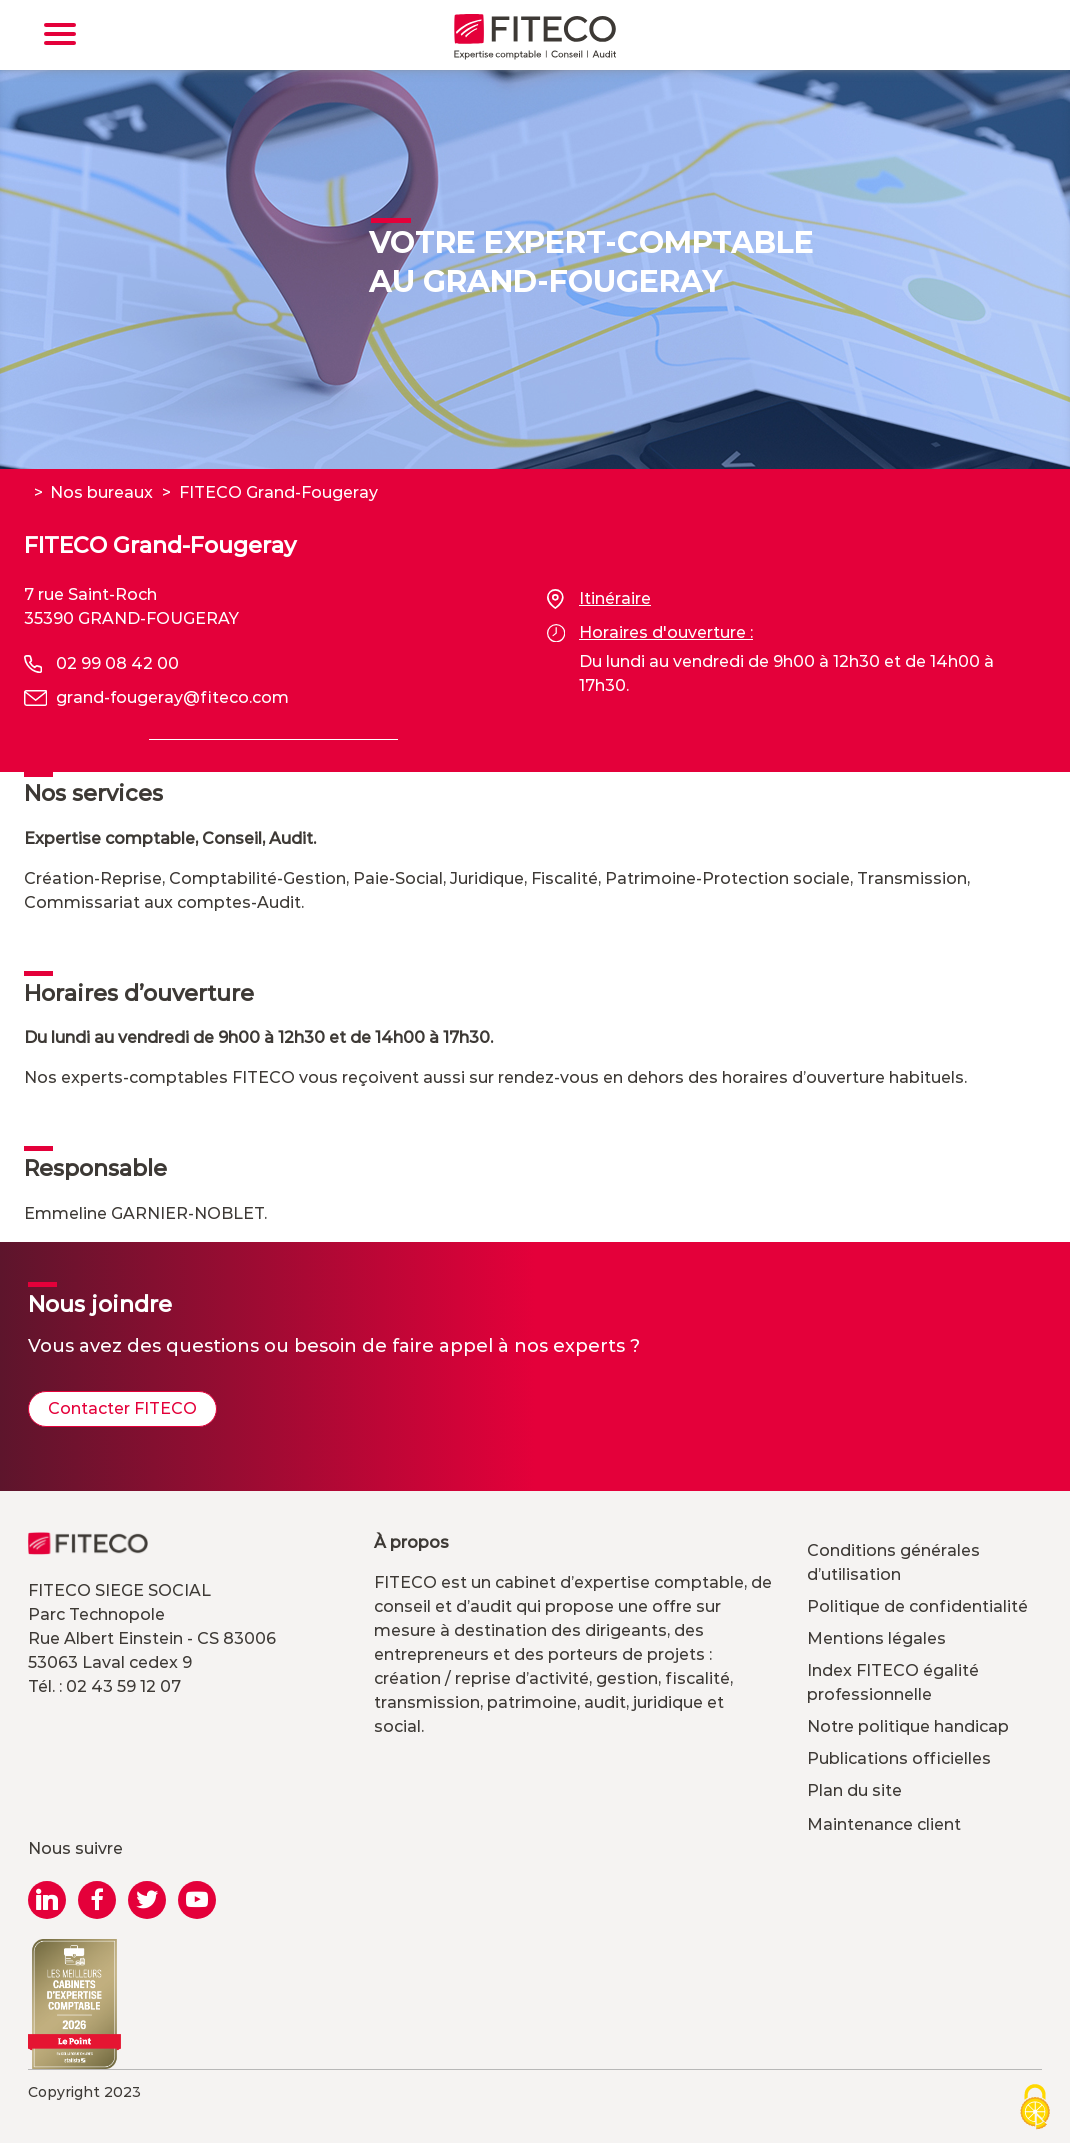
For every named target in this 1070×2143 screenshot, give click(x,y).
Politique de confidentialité (917, 1606)
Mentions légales (876, 1638)
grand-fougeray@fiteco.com (172, 697)
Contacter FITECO (122, 1408)
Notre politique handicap (908, 1726)
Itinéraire (599, 599)
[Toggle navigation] (60, 34)
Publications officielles (899, 1758)
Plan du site (854, 1790)
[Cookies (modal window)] (1035, 2108)
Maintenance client (884, 1824)
